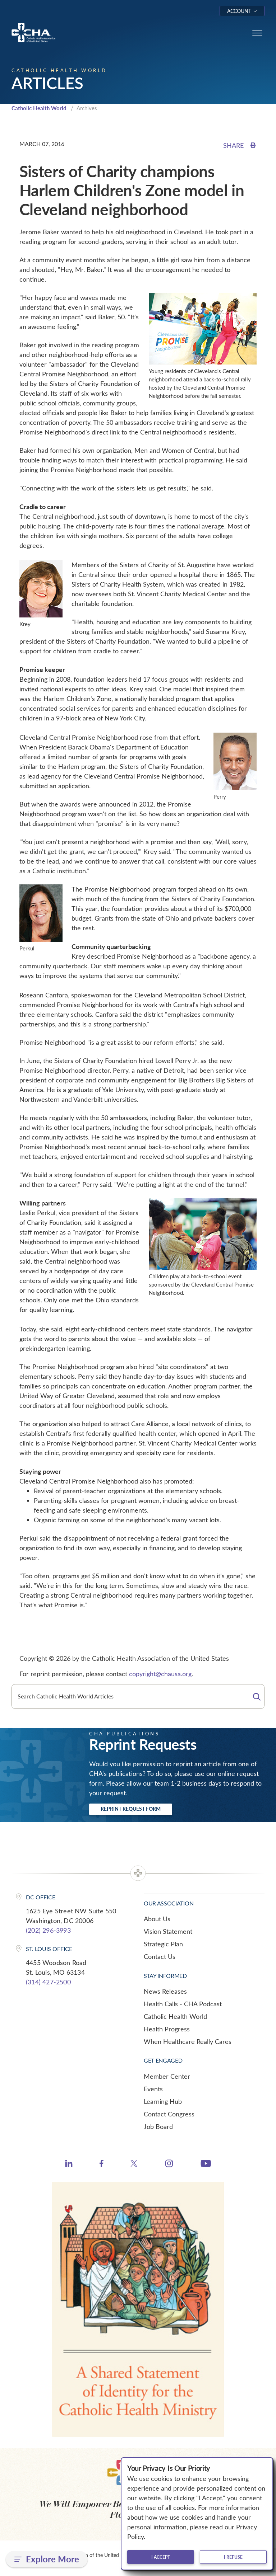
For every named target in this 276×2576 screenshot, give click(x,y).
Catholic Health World (39, 108)
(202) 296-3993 (48, 1930)
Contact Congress (169, 2114)
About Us (157, 1918)
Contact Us (159, 1956)
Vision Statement (168, 1931)
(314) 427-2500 (48, 1982)
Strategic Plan (163, 1944)
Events (153, 2088)
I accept (160, 2557)
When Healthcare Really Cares (187, 2041)
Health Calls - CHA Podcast (183, 2003)
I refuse (233, 2557)
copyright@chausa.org (160, 1673)
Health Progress (167, 2029)
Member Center (167, 2076)
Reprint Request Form (131, 1808)
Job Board (158, 2126)
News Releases (165, 1991)
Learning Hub (163, 2101)
